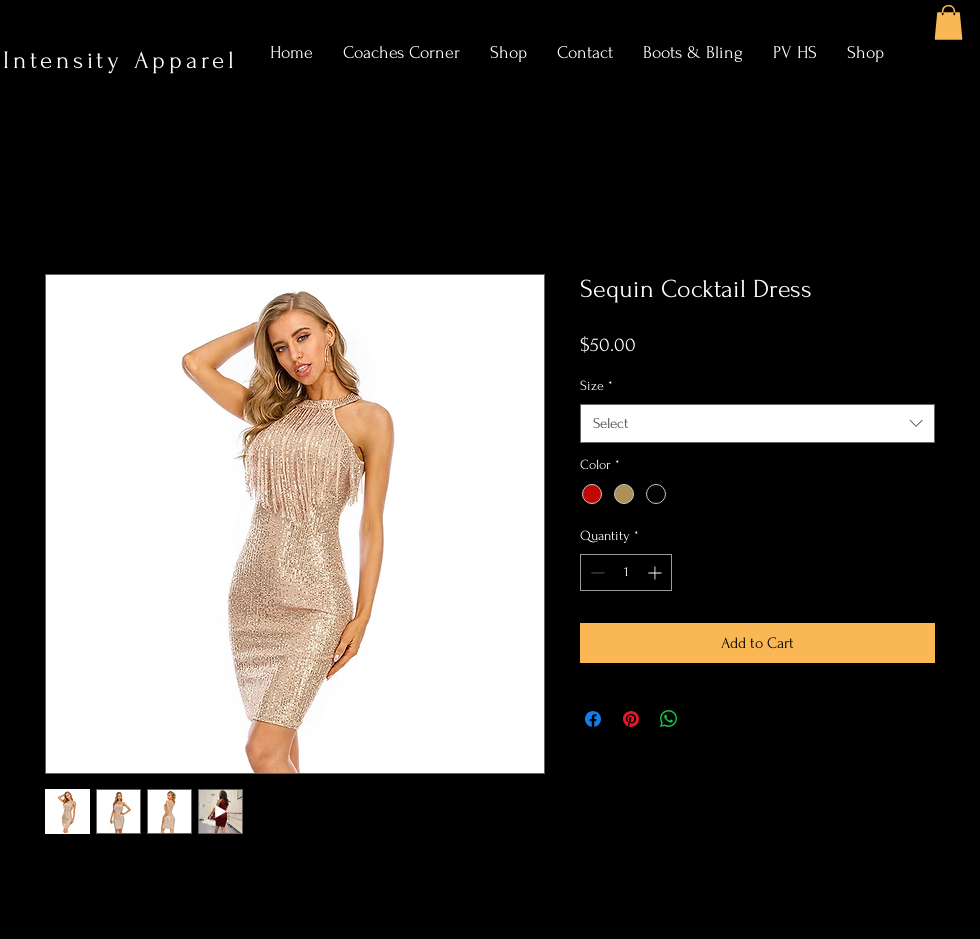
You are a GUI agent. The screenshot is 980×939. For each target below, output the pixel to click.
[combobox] (757, 423)
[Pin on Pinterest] (631, 719)
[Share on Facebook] (593, 719)
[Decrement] (595, 572)
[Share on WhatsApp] (669, 719)
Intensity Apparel (126, 60)
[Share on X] (707, 719)
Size (596, 385)
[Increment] (656, 572)
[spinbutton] (626, 572)
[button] (948, 22)
